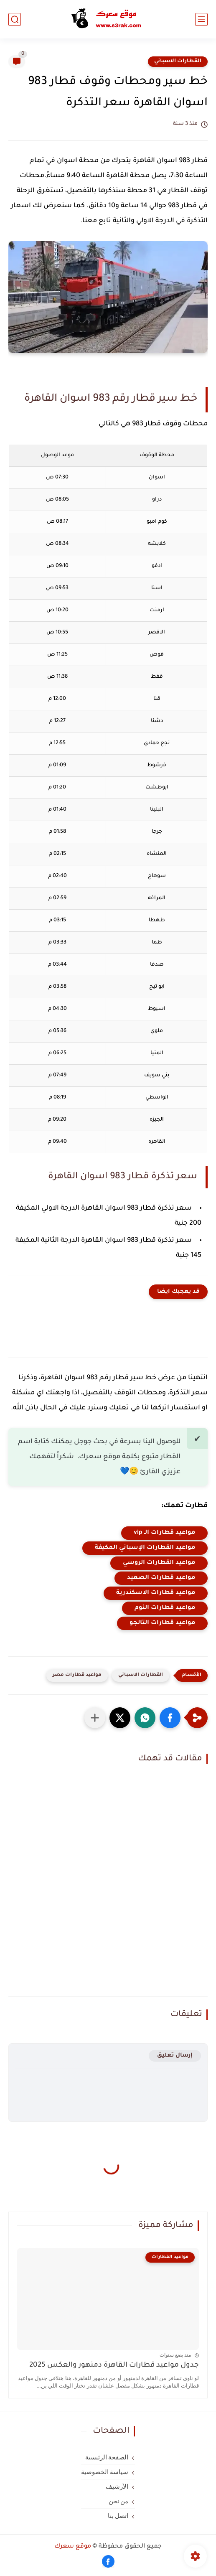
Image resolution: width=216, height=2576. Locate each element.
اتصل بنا (118, 2515)
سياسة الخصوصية (105, 2472)
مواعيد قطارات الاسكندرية (155, 1593)
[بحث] (14, 19)
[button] (170, 1717)
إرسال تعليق (175, 2055)
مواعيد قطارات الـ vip (164, 1533)
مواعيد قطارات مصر (77, 1675)
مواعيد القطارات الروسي (159, 1563)
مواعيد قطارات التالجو (162, 1623)
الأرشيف (117, 2486)
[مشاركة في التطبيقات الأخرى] (94, 1717)
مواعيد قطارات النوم (165, 1608)
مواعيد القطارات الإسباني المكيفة (145, 1548)
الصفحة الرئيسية (107, 2457)
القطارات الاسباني (177, 61)
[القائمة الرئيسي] (201, 19)
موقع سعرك (72, 2546)
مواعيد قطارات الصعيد (161, 1578)
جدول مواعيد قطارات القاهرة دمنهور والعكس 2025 (114, 2366)
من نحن (119, 2501)
